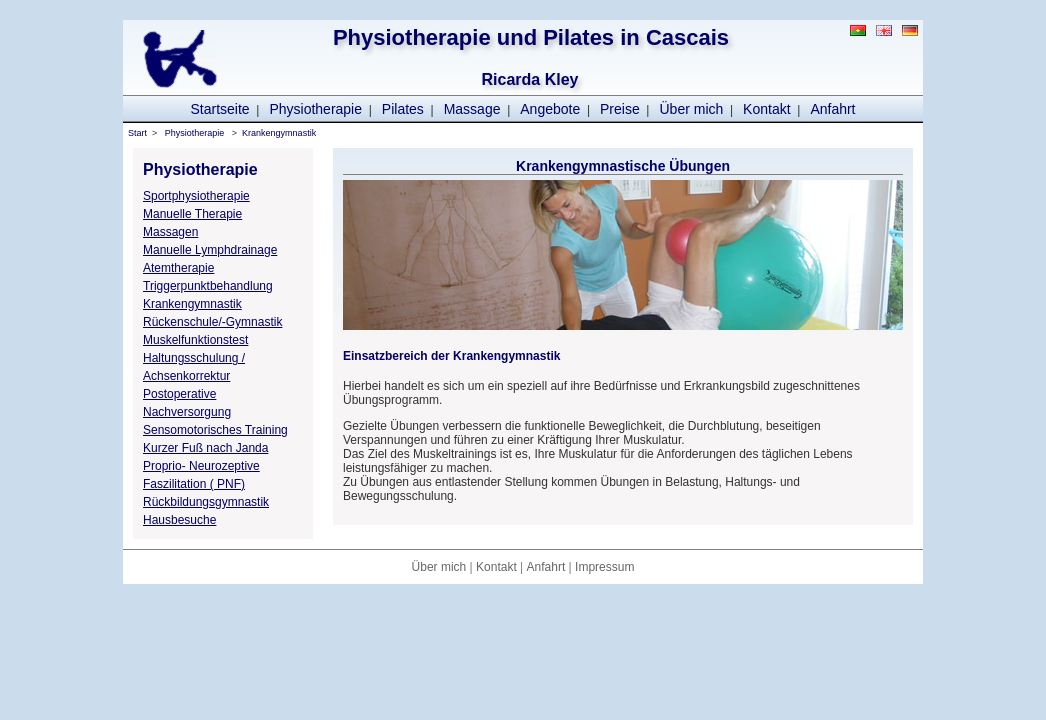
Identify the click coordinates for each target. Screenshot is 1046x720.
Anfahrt (832, 109)
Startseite (219, 109)
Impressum (604, 567)
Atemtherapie (178, 268)
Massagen (170, 232)
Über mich (692, 109)
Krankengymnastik (279, 133)
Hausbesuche (179, 520)
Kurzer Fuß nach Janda (205, 448)
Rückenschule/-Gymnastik (212, 322)
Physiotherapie (315, 109)
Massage (472, 109)
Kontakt (766, 109)
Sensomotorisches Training (215, 430)
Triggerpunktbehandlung (208, 286)
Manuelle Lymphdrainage (210, 250)
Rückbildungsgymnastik (206, 502)
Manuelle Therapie (192, 214)
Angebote (550, 109)
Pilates (403, 109)
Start (137, 133)
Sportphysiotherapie (196, 196)
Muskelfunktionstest (195, 340)
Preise (620, 109)
